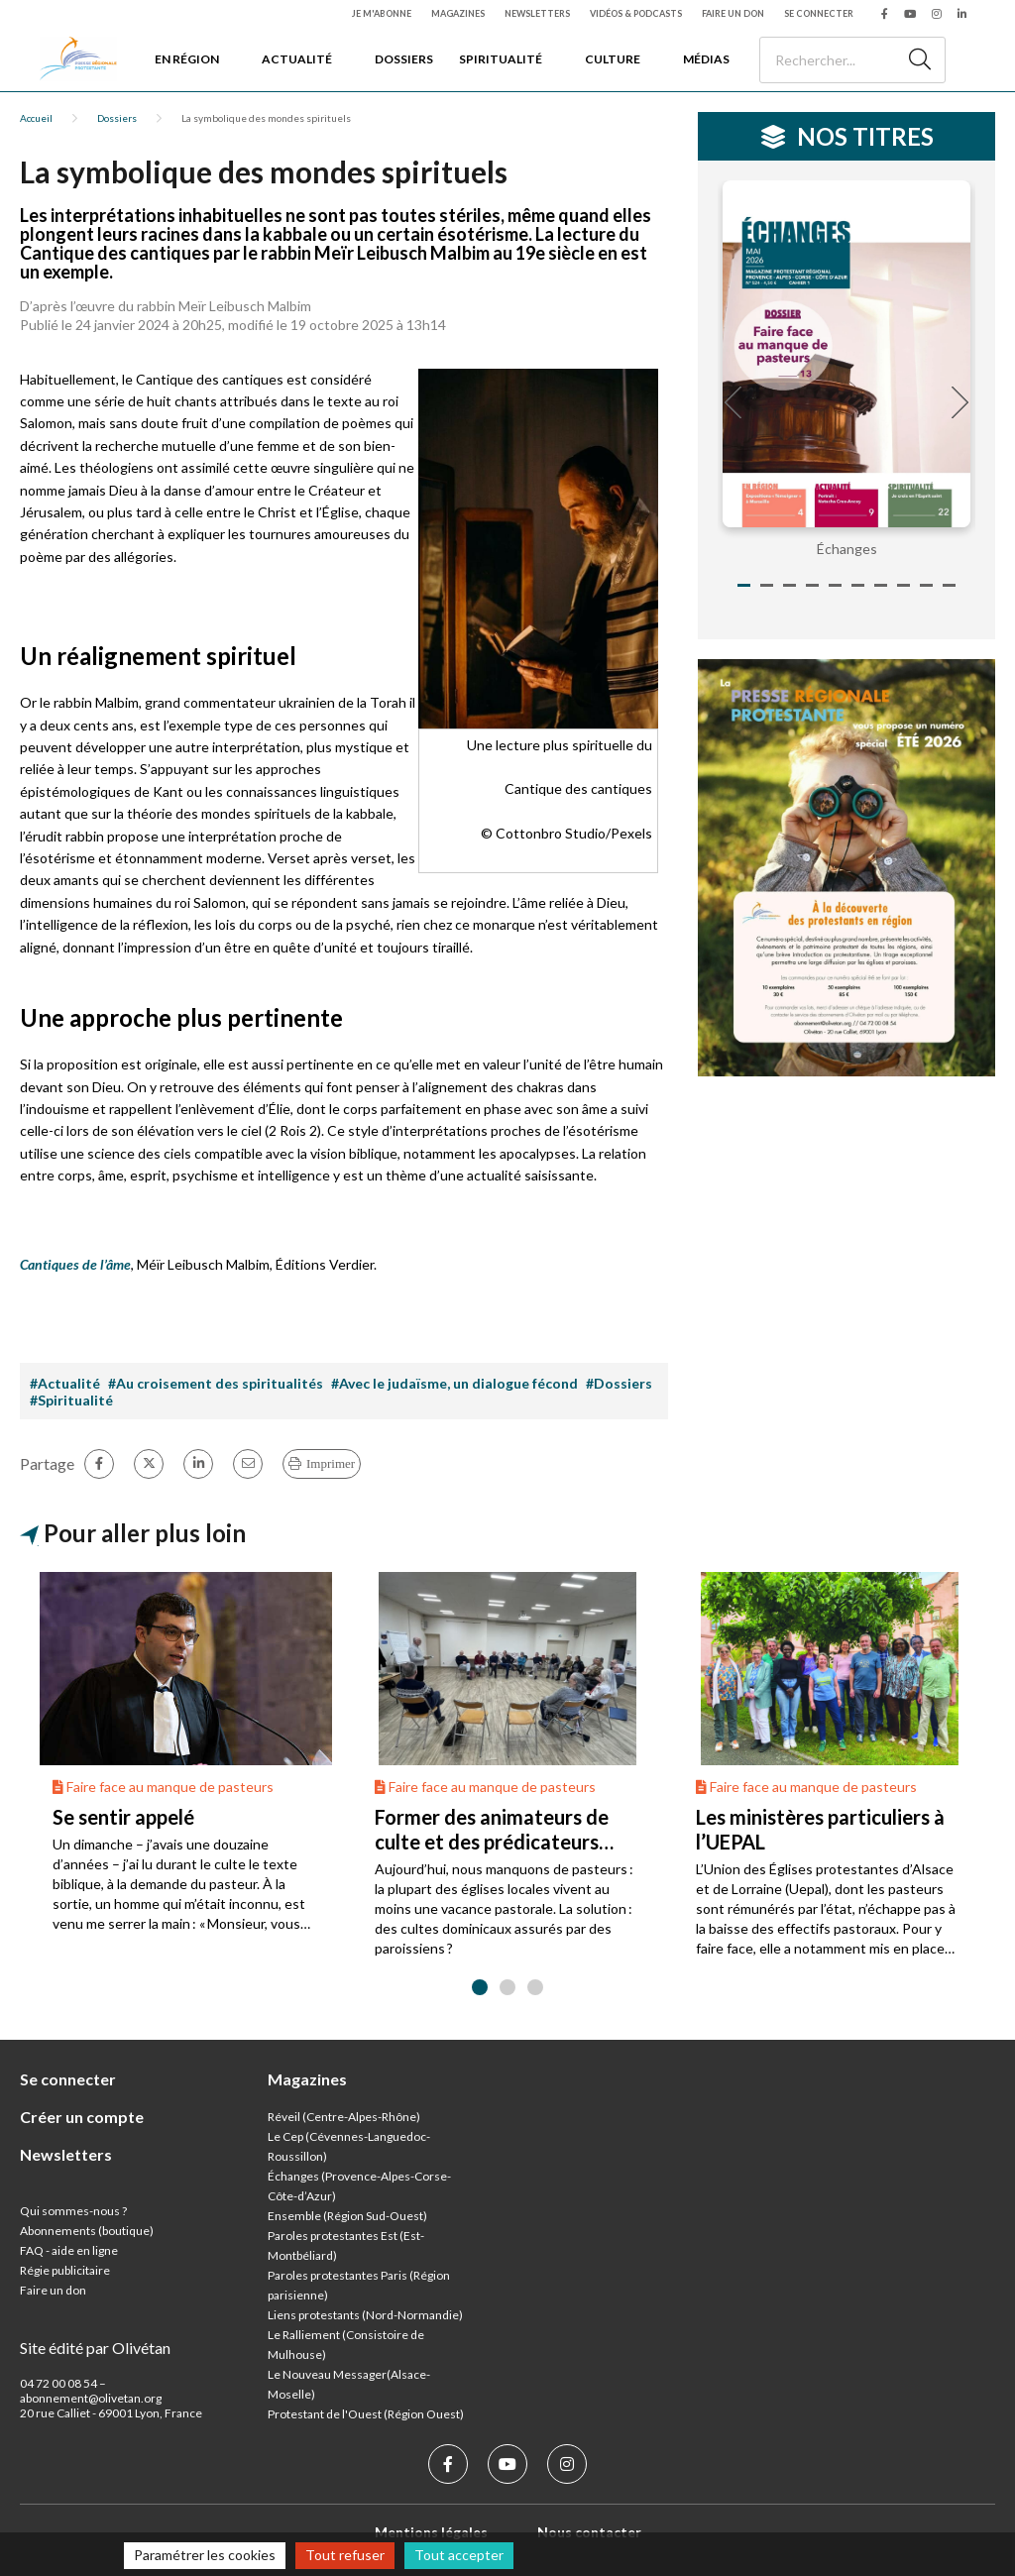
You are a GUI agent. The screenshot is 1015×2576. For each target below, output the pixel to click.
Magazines (458, 13)
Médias (706, 59)
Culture (612, 59)
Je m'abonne (381, 13)
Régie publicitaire (65, 2270)
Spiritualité (500, 59)
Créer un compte (82, 2116)
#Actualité (65, 1383)
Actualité (297, 59)
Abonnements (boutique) (87, 2230)
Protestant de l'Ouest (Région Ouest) (366, 2414)
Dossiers (404, 59)
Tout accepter (459, 2554)
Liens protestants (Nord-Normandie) (365, 2314)
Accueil (36, 118)
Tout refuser (345, 2554)
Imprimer (330, 1463)
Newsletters (537, 13)
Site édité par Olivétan (95, 2347)
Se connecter (818, 13)
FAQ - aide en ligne (69, 2250)
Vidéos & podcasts (636, 13)
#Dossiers (619, 1383)
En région (187, 59)
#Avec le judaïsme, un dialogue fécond (454, 1383)
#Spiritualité (71, 1400)
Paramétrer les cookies (205, 2554)
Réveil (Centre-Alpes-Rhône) (344, 2116)
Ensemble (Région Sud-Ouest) (347, 2215)
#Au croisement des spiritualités (215, 1383)
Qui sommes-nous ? (73, 2210)
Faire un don (733, 13)
